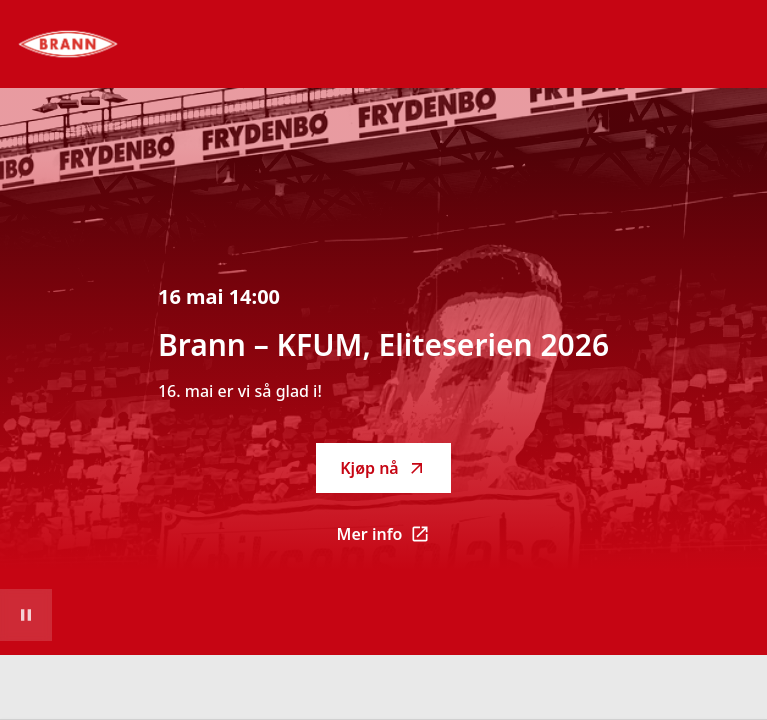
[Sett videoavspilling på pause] (26, 615)
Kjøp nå (383, 468)
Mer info (394, 540)
